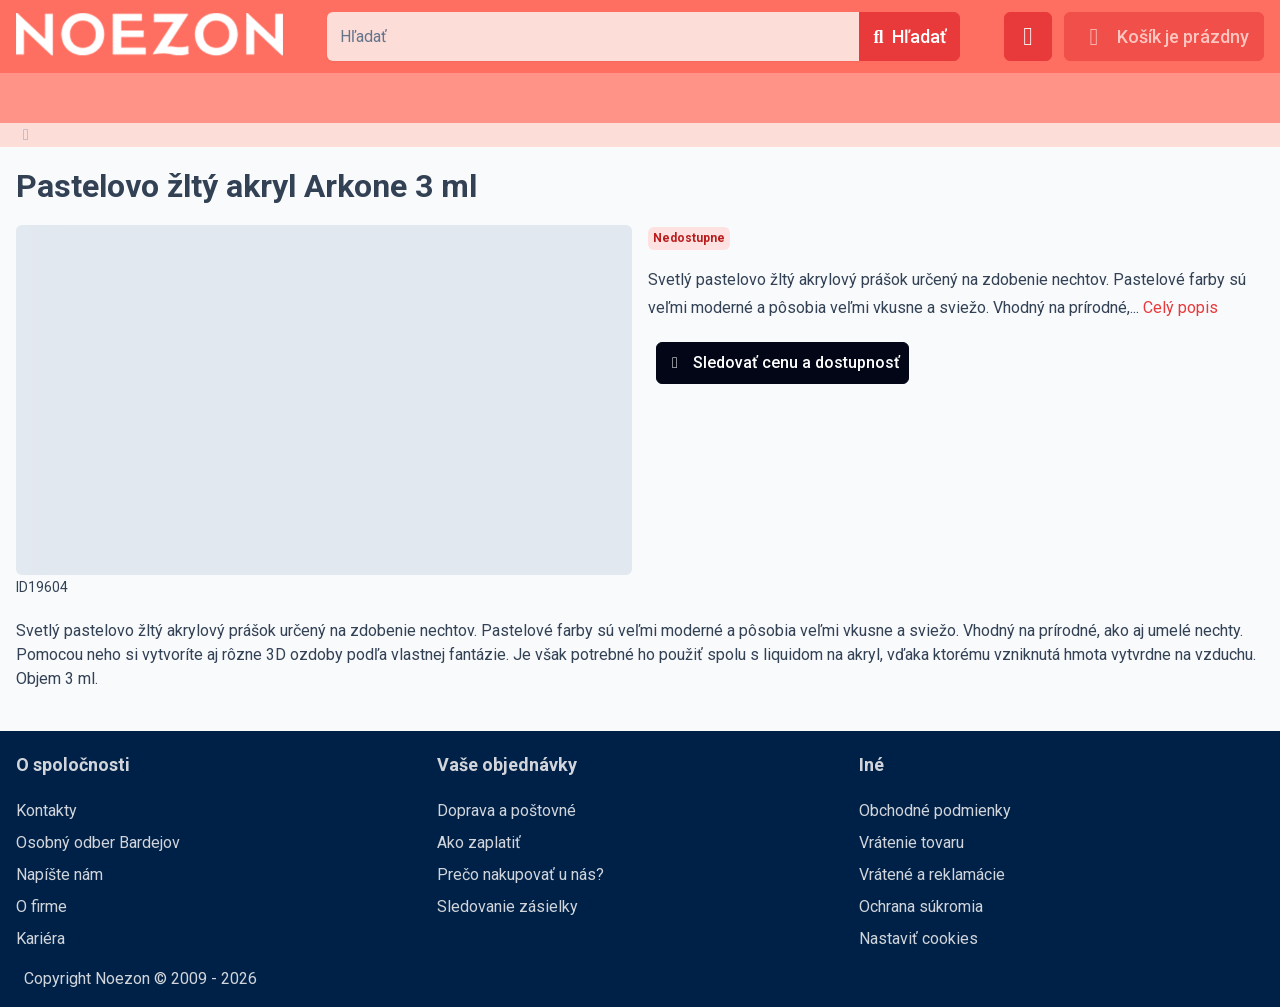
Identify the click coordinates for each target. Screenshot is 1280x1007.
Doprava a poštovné (506, 810)
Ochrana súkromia (921, 906)
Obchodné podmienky (935, 810)
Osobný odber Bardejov (98, 842)
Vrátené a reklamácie (932, 874)
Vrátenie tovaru (911, 842)
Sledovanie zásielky (507, 906)
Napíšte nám (59, 874)
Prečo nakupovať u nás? (520, 874)
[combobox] (593, 36)
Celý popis (1180, 307)
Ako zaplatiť (479, 842)
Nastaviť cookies (918, 938)
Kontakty (46, 810)
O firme (41, 906)
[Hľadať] (909, 36)
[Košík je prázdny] (1164, 36)
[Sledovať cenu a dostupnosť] (782, 363)
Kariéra (40, 938)
